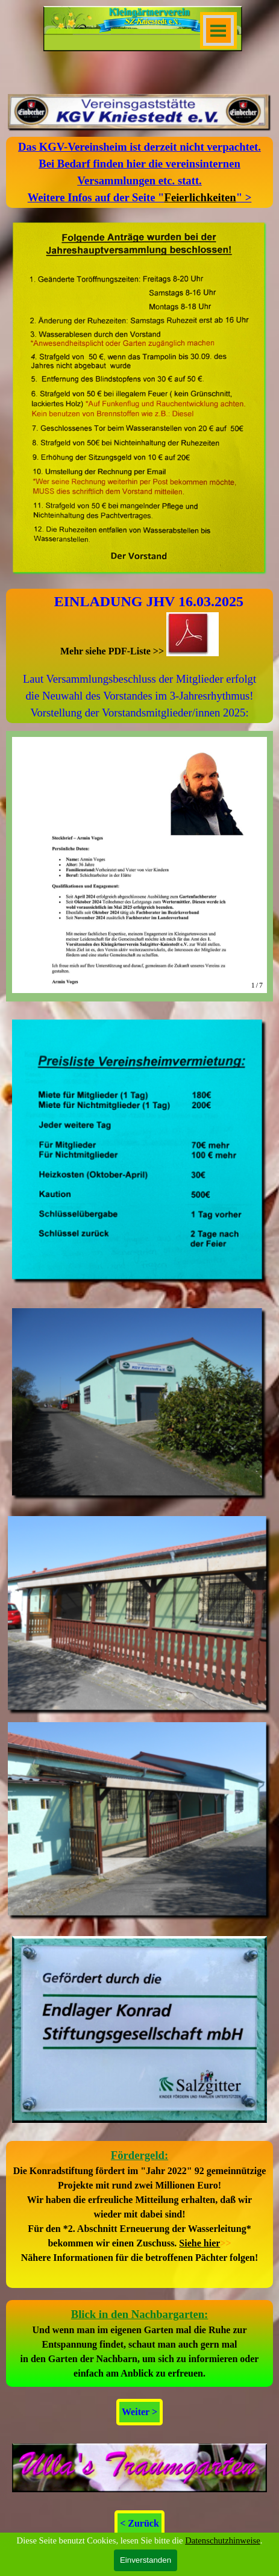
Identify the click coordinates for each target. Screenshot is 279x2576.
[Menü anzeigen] (218, 30)
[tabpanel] (139, 172)
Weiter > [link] (139, 2412)
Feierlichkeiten (200, 197)
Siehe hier (199, 2243)
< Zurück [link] (139, 2523)
